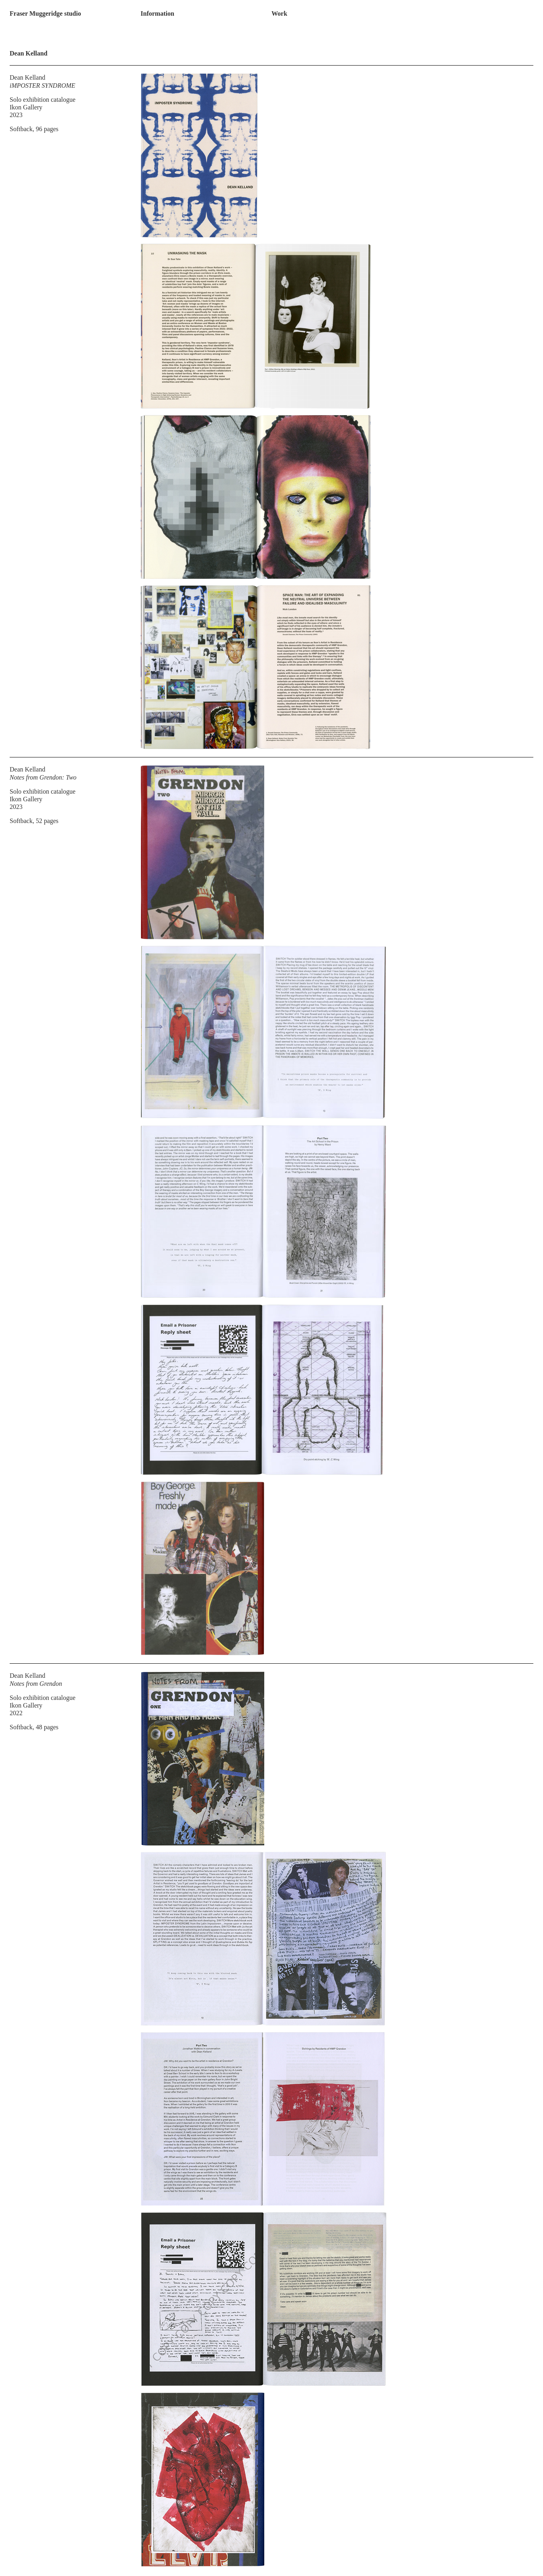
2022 (16, 1713)
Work (279, 13)
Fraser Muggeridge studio (45, 13)
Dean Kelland (27, 77)
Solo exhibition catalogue (43, 99)
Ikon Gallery (26, 107)
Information (158, 13)
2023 (16, 114)
